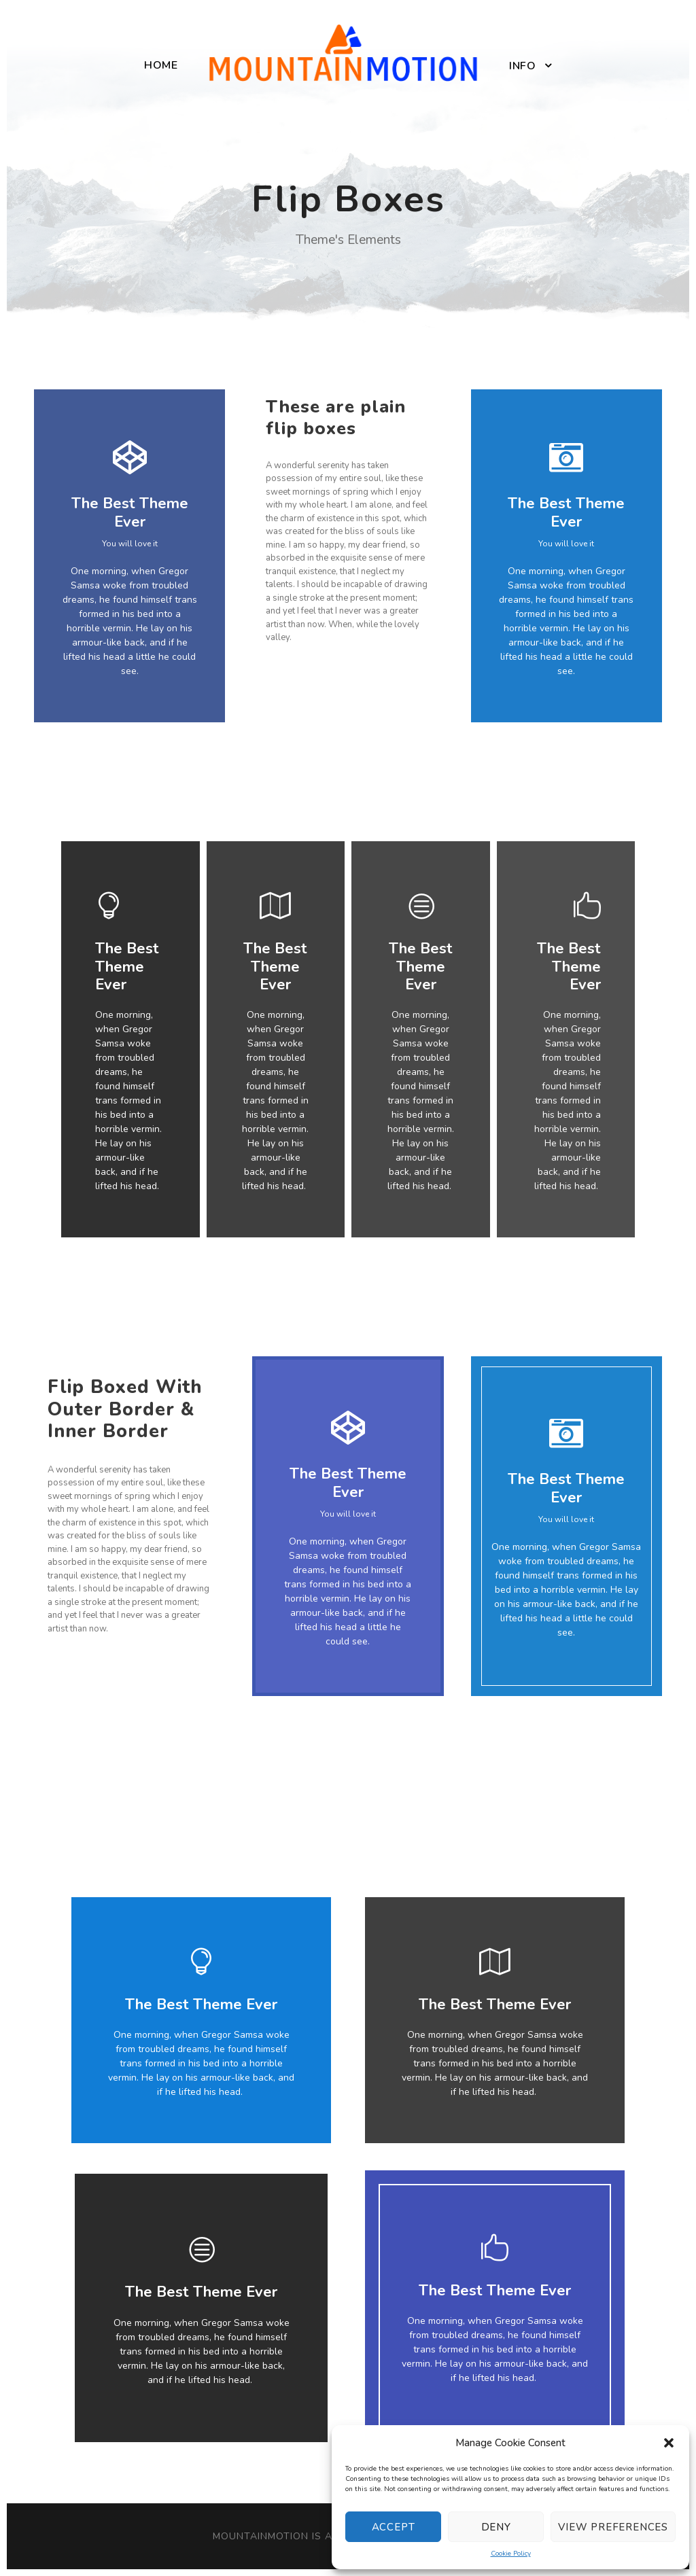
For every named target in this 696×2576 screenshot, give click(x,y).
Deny (496, 2527)
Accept (393, 2527)
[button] (669, 2443)
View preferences (613, 2527)
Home (160, 65)
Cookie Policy (511, 2553)
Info (522, 65)
